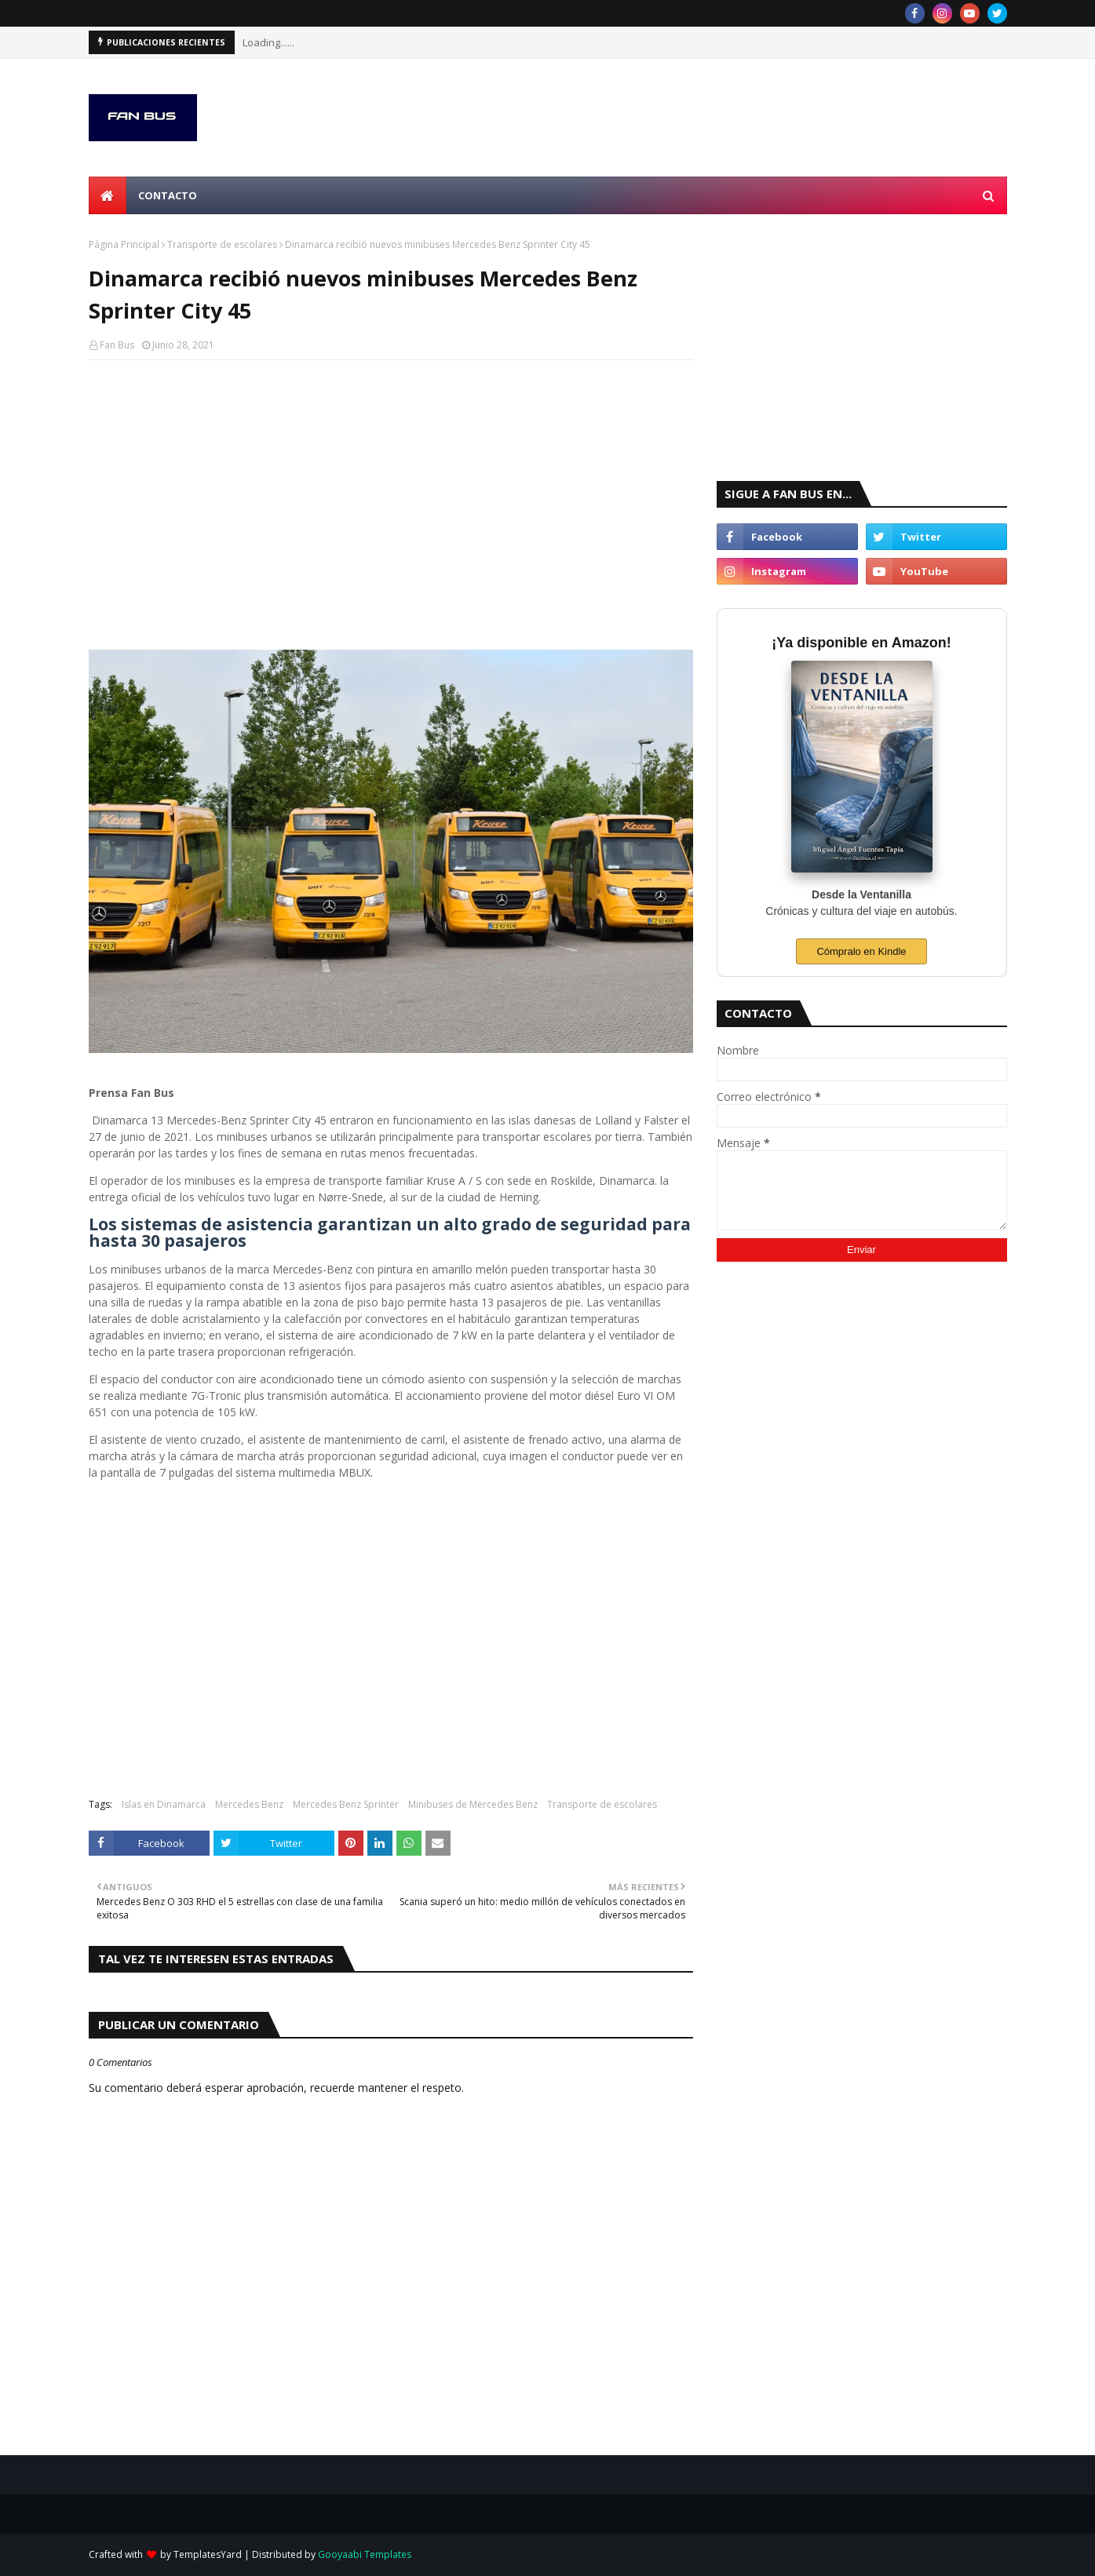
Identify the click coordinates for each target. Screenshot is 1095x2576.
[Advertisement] (391, 486)
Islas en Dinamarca (164, 1804)
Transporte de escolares (222, 244)
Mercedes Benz (249, 1804)
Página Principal (124, 244)
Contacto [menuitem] (167, 195)
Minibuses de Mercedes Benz (473, 1804)
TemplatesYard (207, 2554)
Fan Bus (117, 345)
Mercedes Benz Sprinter (346, 1804)
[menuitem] (107, 195)
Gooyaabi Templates (364, 2554)
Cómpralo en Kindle (861, 951)
